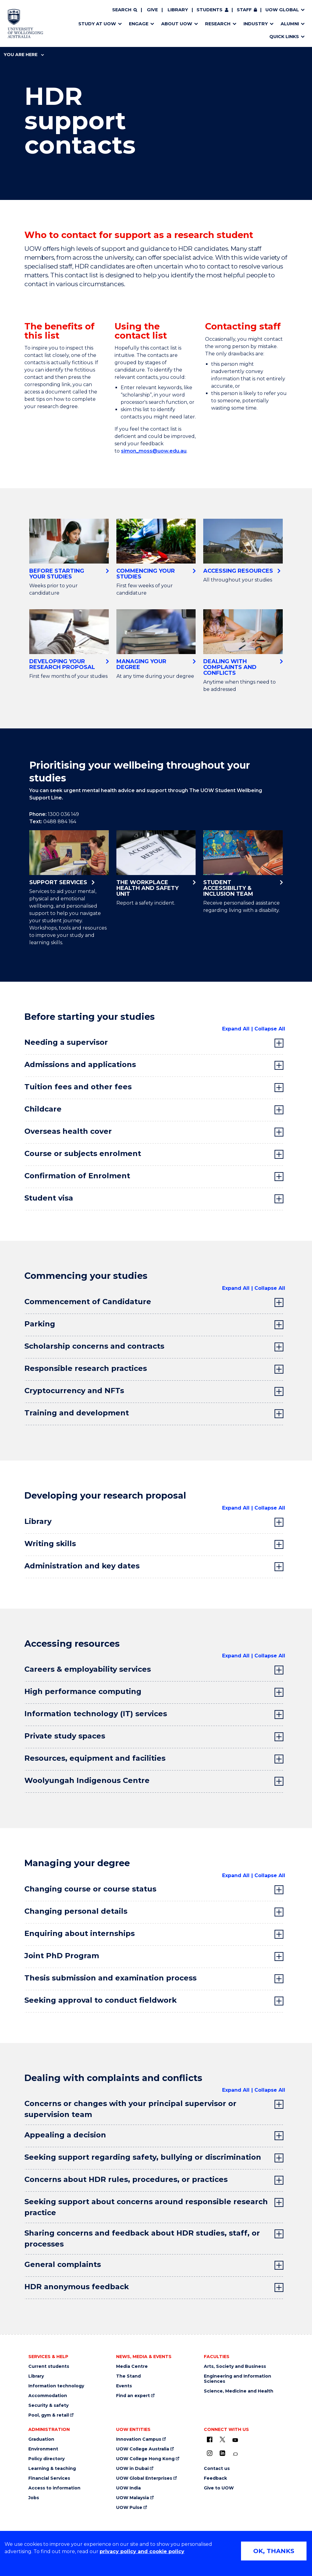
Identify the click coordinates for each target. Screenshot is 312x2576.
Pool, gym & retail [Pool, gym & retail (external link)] (48, 2415)
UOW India (128, 2488)
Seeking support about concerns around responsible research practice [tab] (146, 2207)
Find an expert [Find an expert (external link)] (133, 2395)
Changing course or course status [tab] (90, 1888)
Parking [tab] (39, 1323)
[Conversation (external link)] (235, 2454)
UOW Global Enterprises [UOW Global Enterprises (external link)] (144, 2478)
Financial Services (49, 2478)
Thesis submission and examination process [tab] (110, 1977)
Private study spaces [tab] (64, 1735)
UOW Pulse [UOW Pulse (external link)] (129, 2507)
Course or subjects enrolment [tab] (82, 1153)
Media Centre (132, 2366)
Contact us (217, 2468)
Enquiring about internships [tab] (79, 1933)
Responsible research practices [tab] (85, 1368)
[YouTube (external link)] (235, 2440)
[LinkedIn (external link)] (222, 2453)
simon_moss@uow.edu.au (153, 451)
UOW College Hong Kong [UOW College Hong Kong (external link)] (145, 2458)
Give (152, 9)
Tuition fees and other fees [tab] (78, 1086)
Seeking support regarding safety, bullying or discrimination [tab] (142, 2157)
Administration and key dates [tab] (82, 1565)
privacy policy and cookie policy (142, 2551)
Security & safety (48, 2405)
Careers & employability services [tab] (87, 1669)
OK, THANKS (273, 2551)
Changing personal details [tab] (75, 1911)
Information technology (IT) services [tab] (95, 1713)
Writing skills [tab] (50, 1543)
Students (209, 9)
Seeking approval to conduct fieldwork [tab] (100, 2000)
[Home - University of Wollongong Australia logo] (25, 23)
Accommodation (47, 2395)
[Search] (124, 10)
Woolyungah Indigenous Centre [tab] (87, 1780)
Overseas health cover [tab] (68, 1131)
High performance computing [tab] (82, 1691)
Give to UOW (219, 2488)
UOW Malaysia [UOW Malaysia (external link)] (132, 2497)
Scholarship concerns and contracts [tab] (94, 1346)
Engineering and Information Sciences (237, 2379)
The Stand (128, 2376)
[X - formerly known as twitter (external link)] (222, 2439)
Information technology (56, 2386)
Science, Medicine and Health (238, 2391)
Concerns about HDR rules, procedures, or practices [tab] (126, 2179)
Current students (48, 2366)
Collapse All (269, 1029)
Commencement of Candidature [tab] (87, 1301)
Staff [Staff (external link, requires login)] (244, 9)
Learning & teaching (52, 2468)
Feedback (215, 2478)
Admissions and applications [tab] (80, 1064)
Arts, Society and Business (235, 2366)
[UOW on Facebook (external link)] (209, 2439)
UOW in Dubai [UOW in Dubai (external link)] (132, 2468)
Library (178, 9)
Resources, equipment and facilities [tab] (94, 1758)
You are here (24, 54)
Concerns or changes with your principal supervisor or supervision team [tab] (130, 2109)
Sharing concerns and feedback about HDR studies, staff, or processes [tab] (142, 2238)
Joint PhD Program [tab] (61, 1955)
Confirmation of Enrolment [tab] (77, 1175)
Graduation (41, 2439)
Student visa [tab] (48, 1198)
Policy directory (46, 2458)
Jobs (33, 2497)
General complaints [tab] (62, 2264)
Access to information (54, 2488)
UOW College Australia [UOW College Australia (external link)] (142, 2449)
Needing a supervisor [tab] (66, 1042)
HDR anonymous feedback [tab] (76, 2286)
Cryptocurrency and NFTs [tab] (74, 1390)
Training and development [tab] (76, 1412)
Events (124, 2386)
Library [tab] (37, 1521)
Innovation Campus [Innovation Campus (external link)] (138, 2439)
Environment (43, 2449)
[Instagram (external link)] (209, 2453)
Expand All (236, 1029)
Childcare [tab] (43, 1109)
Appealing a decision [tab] (65, 2134)
